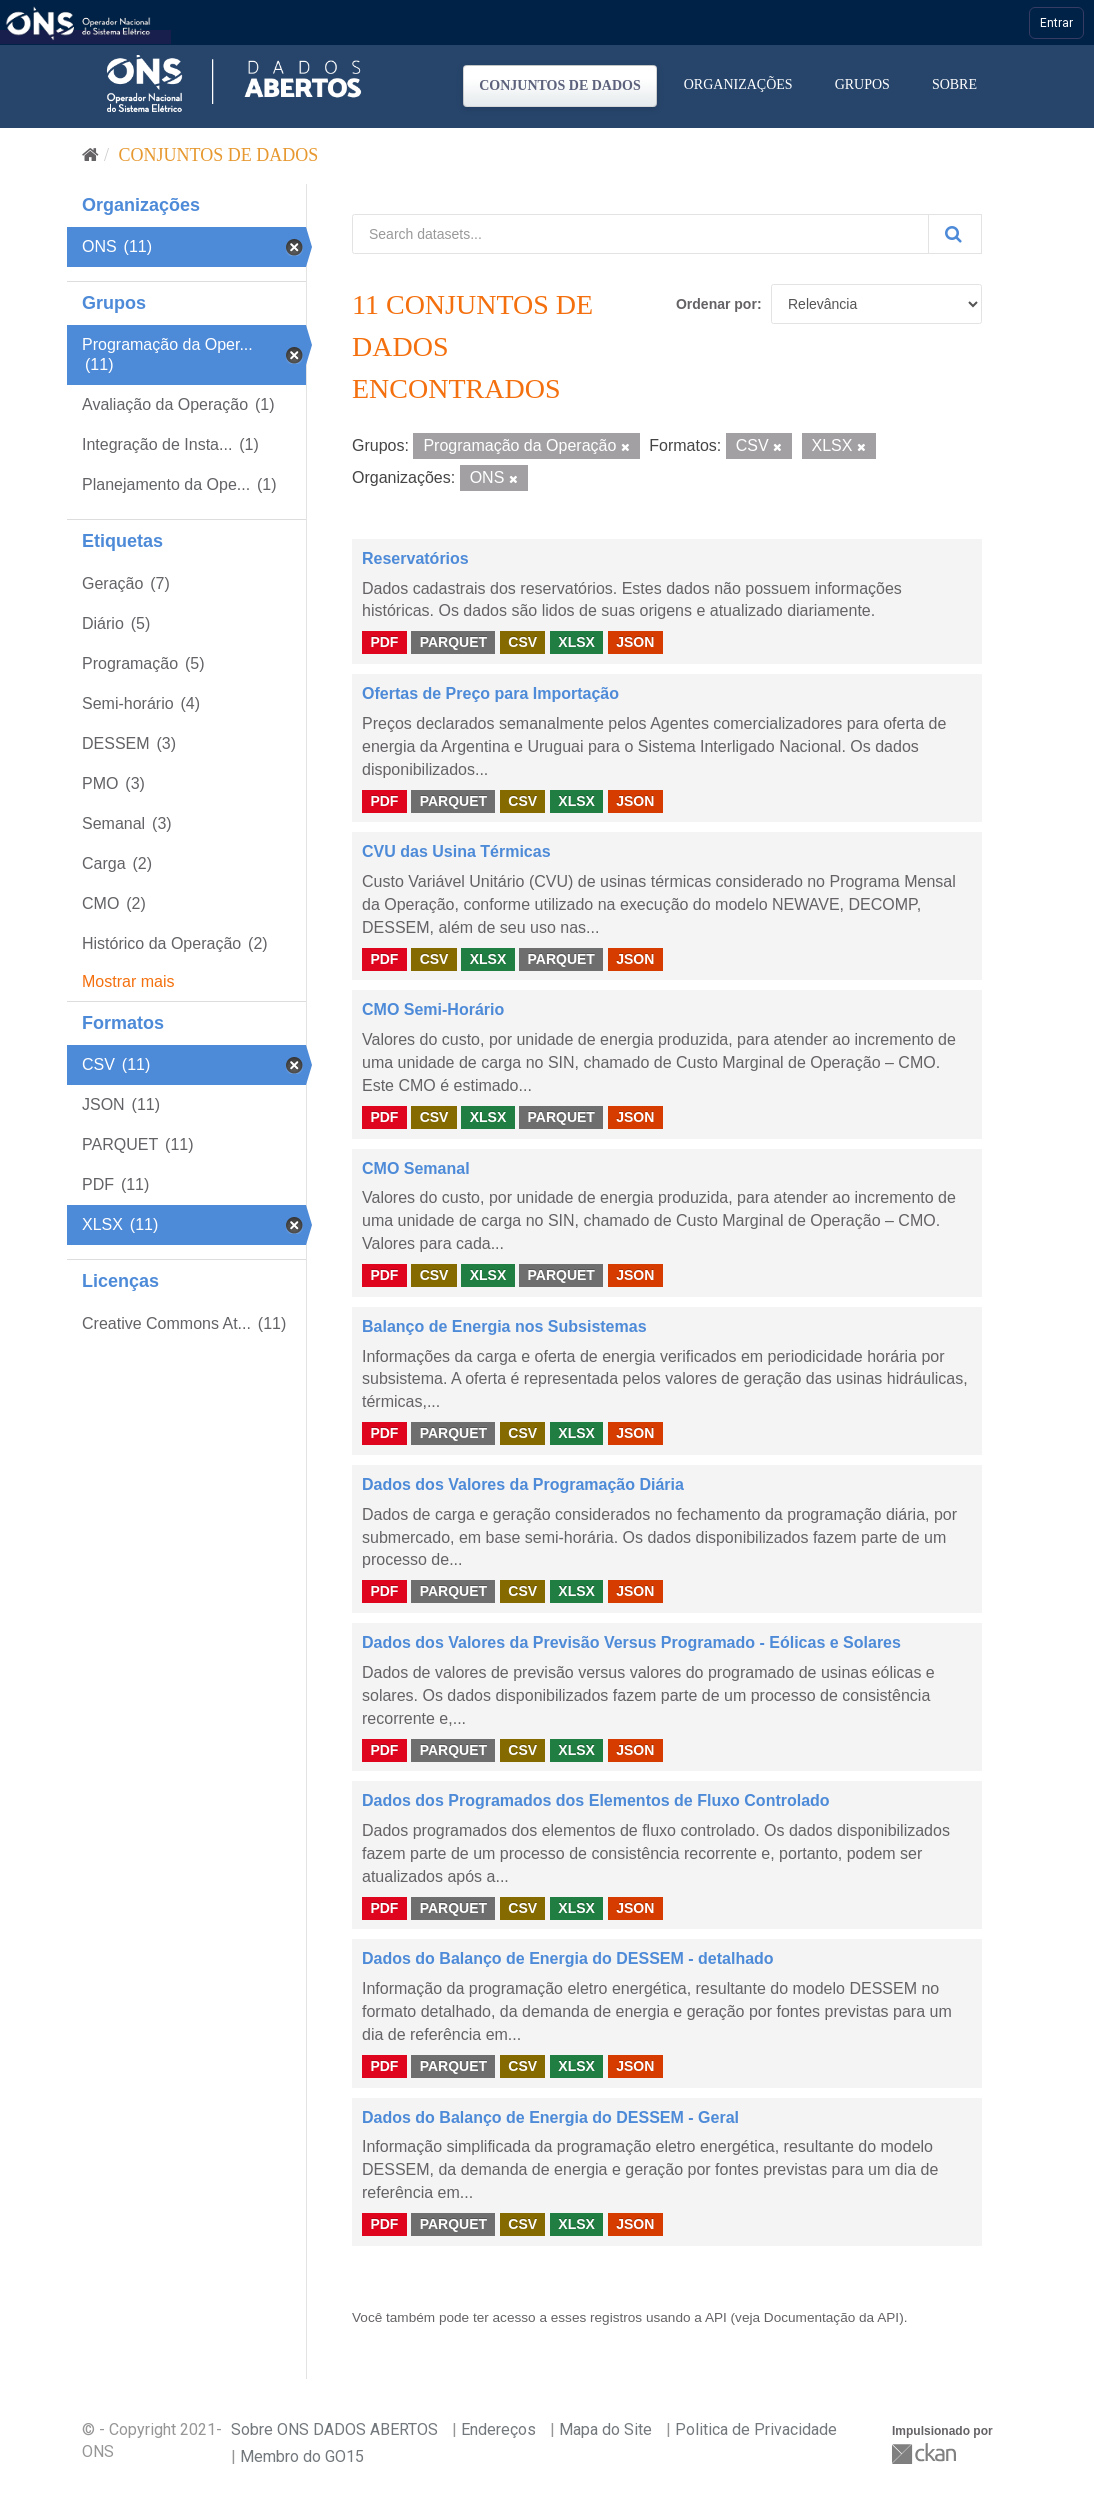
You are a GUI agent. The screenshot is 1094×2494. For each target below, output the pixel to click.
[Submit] (955, 234)
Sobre (954, 84)
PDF (384, 642)
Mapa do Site (605, 2429)
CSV (522, 642)
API (716, 2317)
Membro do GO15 (302, 2456)
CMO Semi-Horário (433, 1009)
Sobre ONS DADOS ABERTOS (334, 2429)
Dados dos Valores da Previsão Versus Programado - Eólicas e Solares (631, 1642)
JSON (635, 642)
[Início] (90, 155)
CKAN (926, 2453)
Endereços (498, 2429)
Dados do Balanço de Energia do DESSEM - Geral (550, 2117)
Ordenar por (716, 304)
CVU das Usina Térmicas (456, 851)
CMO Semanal (416, 1168)
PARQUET (453, 642)
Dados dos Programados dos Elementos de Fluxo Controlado (596, 1800)
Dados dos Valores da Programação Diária (523, 1484)
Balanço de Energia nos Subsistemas (504, 1326)
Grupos (862, 84)
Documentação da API (831, 2317)
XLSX (576, 642)
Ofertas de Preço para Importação (490, 693)
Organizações (738, 84)
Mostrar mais (128, 981)
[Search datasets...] (640, 234)
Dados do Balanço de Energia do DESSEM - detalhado (568, 1958)
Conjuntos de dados (560, 85)
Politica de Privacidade (756, 2429)
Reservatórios (415, 558)
